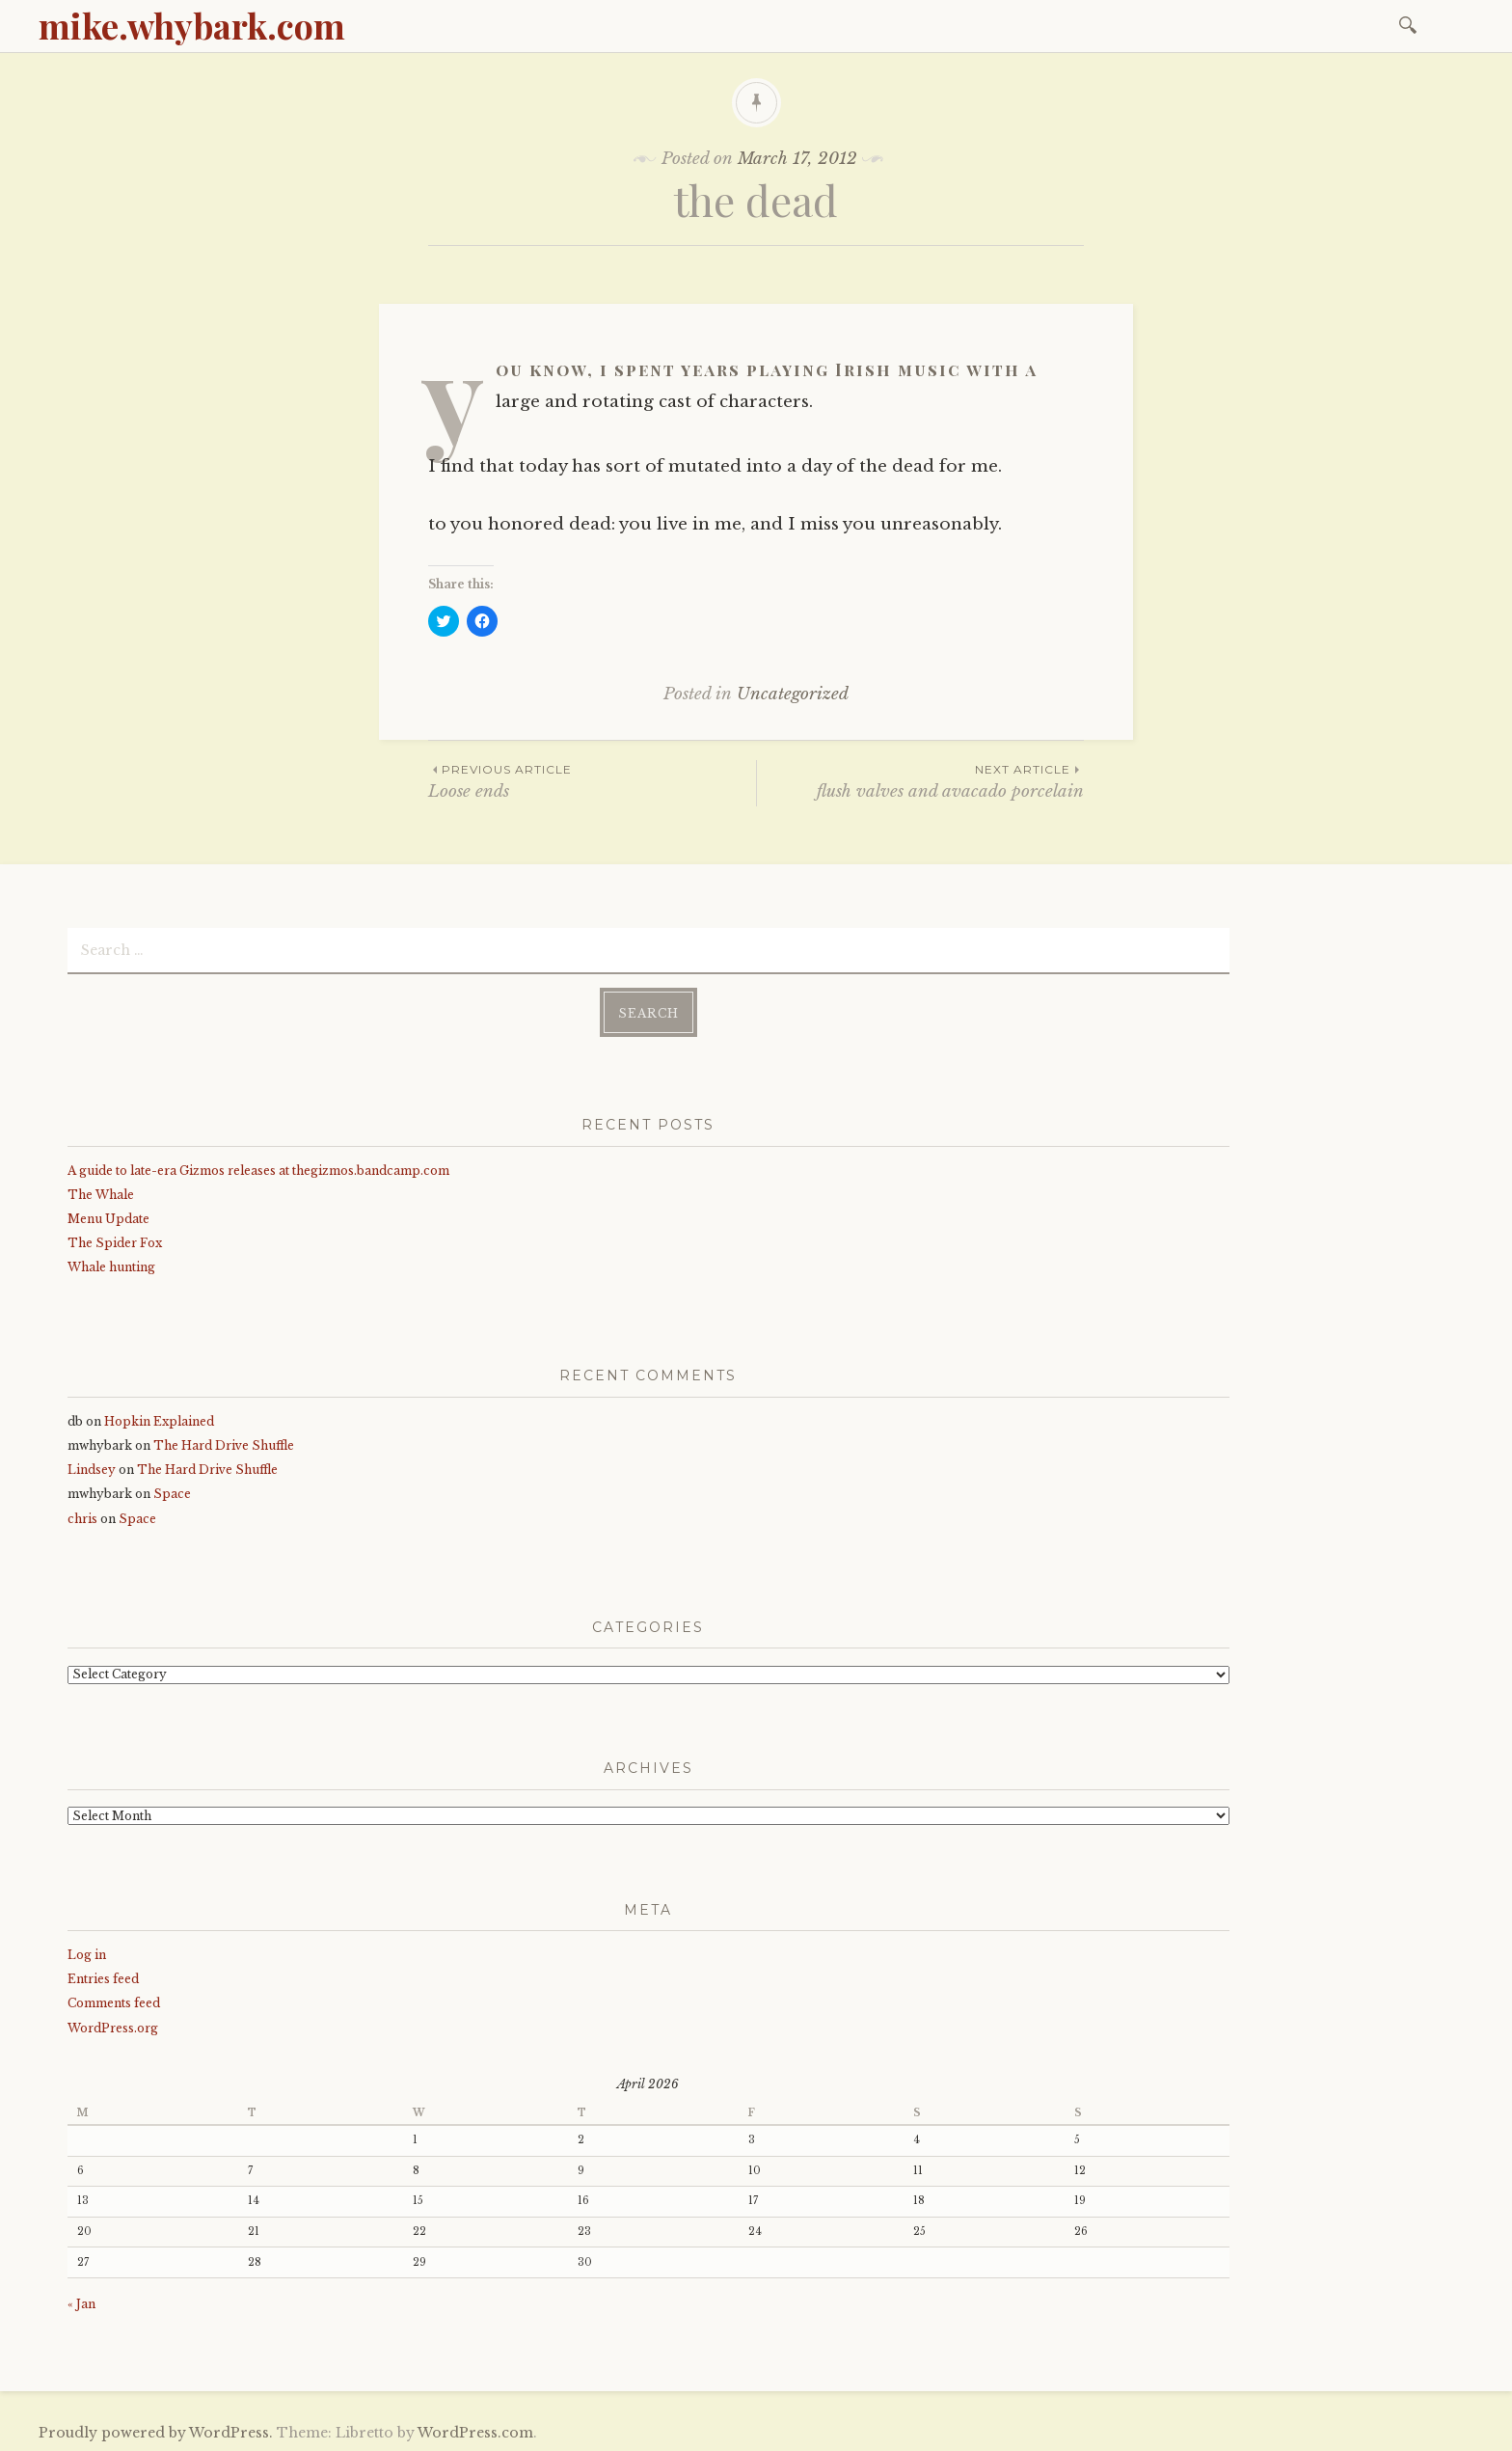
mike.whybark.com (192, 25)
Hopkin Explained (159, 1419)
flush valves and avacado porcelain (920, 781)
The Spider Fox (115, 1241)
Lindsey (92, 1468)
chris (82, 1517)
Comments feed (114, 2002)
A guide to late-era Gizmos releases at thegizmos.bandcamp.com (258, 1168)
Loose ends (592, 781)
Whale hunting (111, 1266)
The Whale (101, 1192)
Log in (87, 1953)
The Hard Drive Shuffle (223, 1443)
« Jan (81, 2303)
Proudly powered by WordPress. (156, 2430)
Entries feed (103, 1977)
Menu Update (108, 1217)
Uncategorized (793, 694)
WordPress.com (475, 2430)
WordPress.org (113, 2026)
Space (172, 1492)
